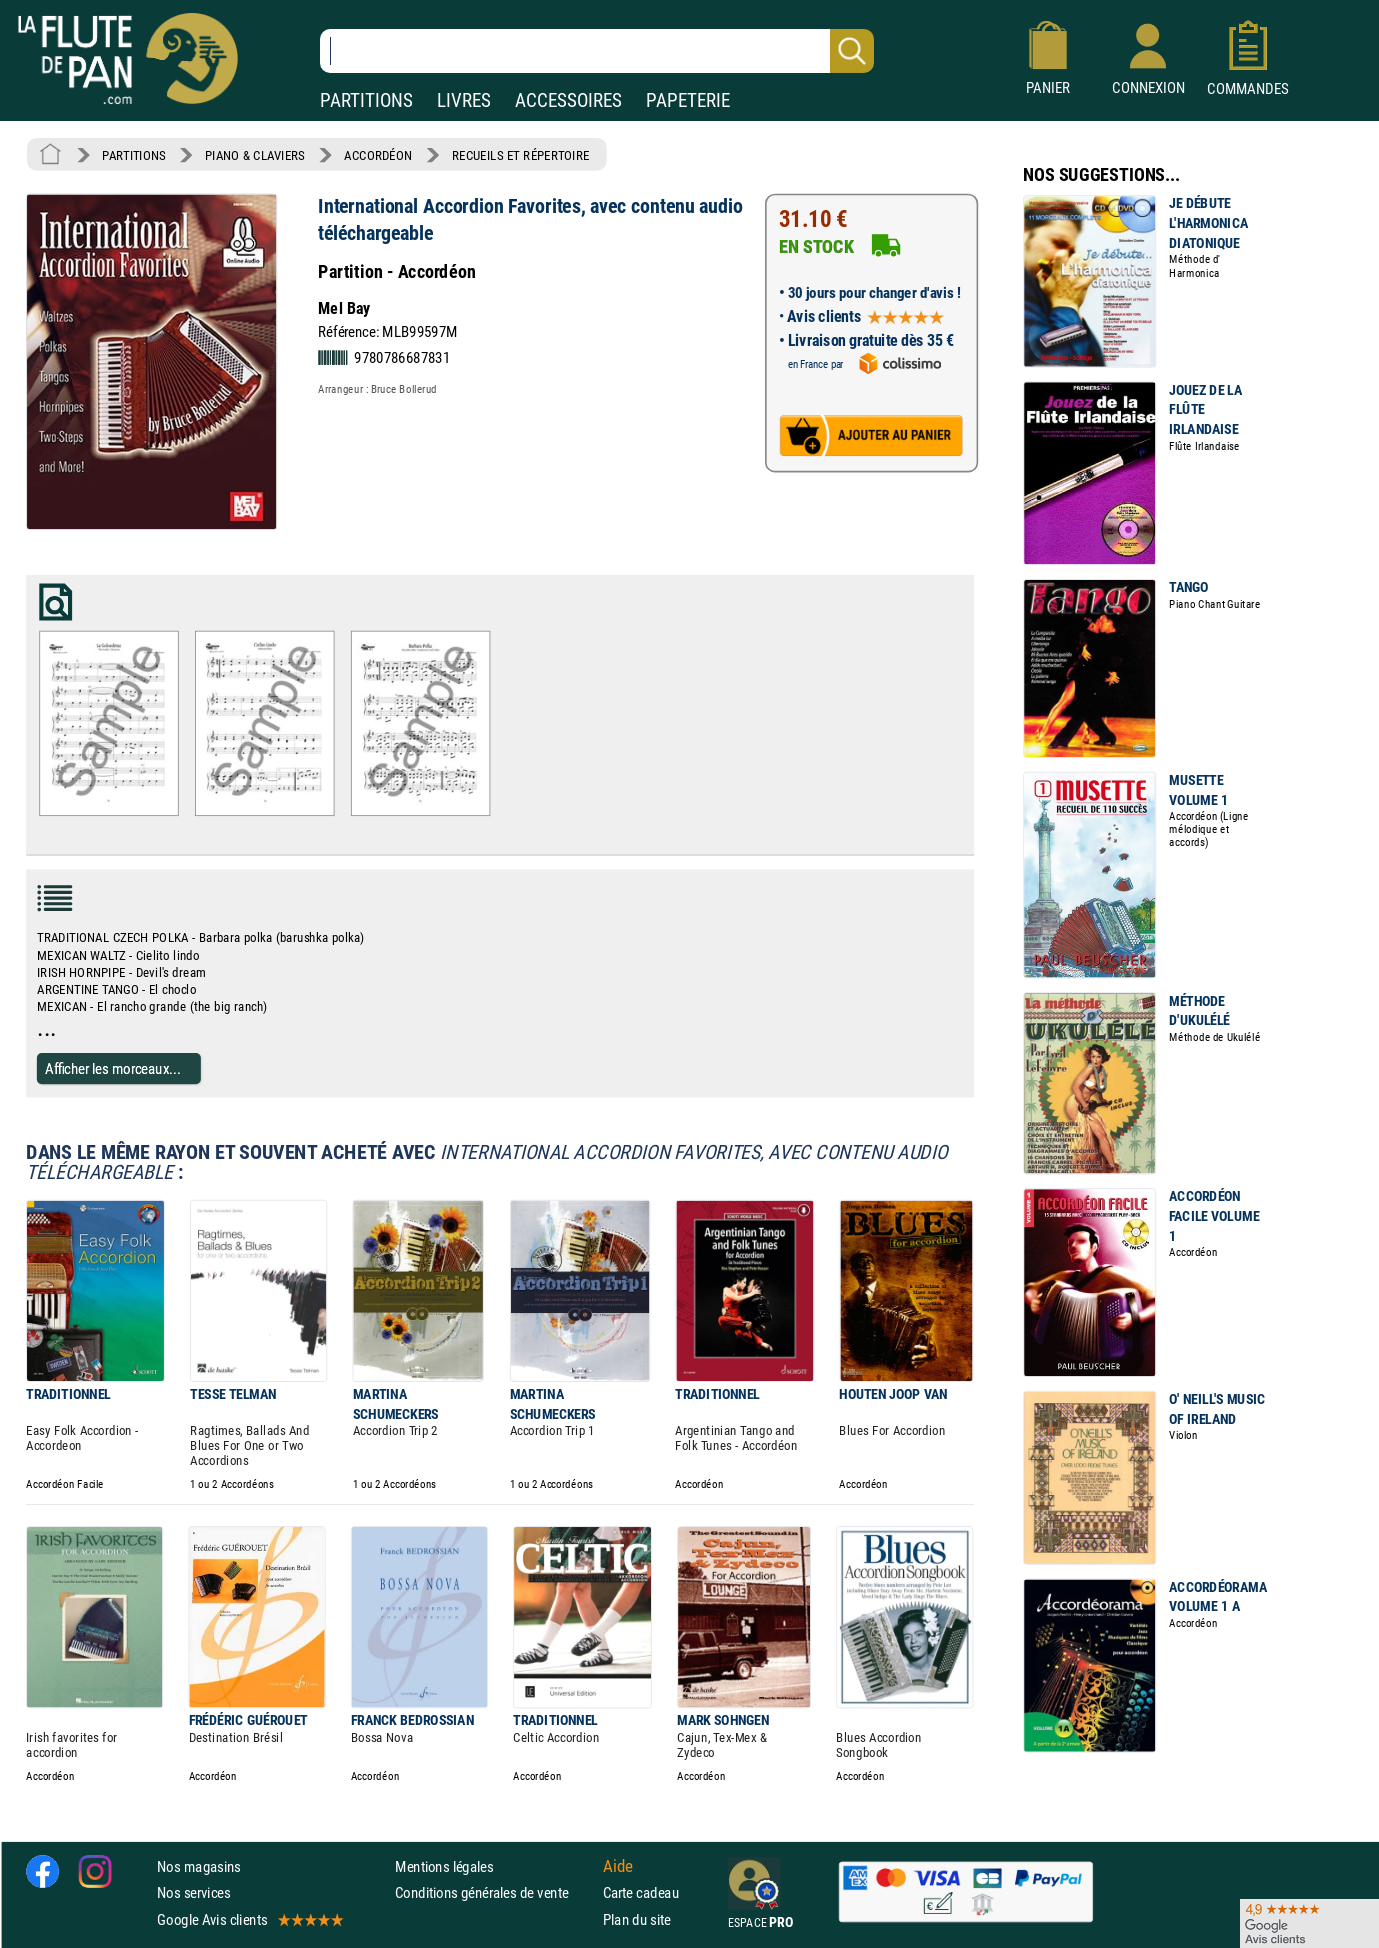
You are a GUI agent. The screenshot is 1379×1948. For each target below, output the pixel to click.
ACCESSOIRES (568, 100)
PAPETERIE (688, 100)
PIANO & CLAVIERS (255, 155)
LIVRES (464, 100)
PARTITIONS (366, 100)
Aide (618, 1866)
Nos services (193, 1892)
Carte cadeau (641, 1892)
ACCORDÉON (378, 155)
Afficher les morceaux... (113, 1067)
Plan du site (637, 1918)
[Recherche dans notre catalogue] (597, 51)
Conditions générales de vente (494, 1892)
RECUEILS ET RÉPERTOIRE (521, 155)
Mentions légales (444, 1866)
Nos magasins (199, 1866)
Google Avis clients (249, 1918)
